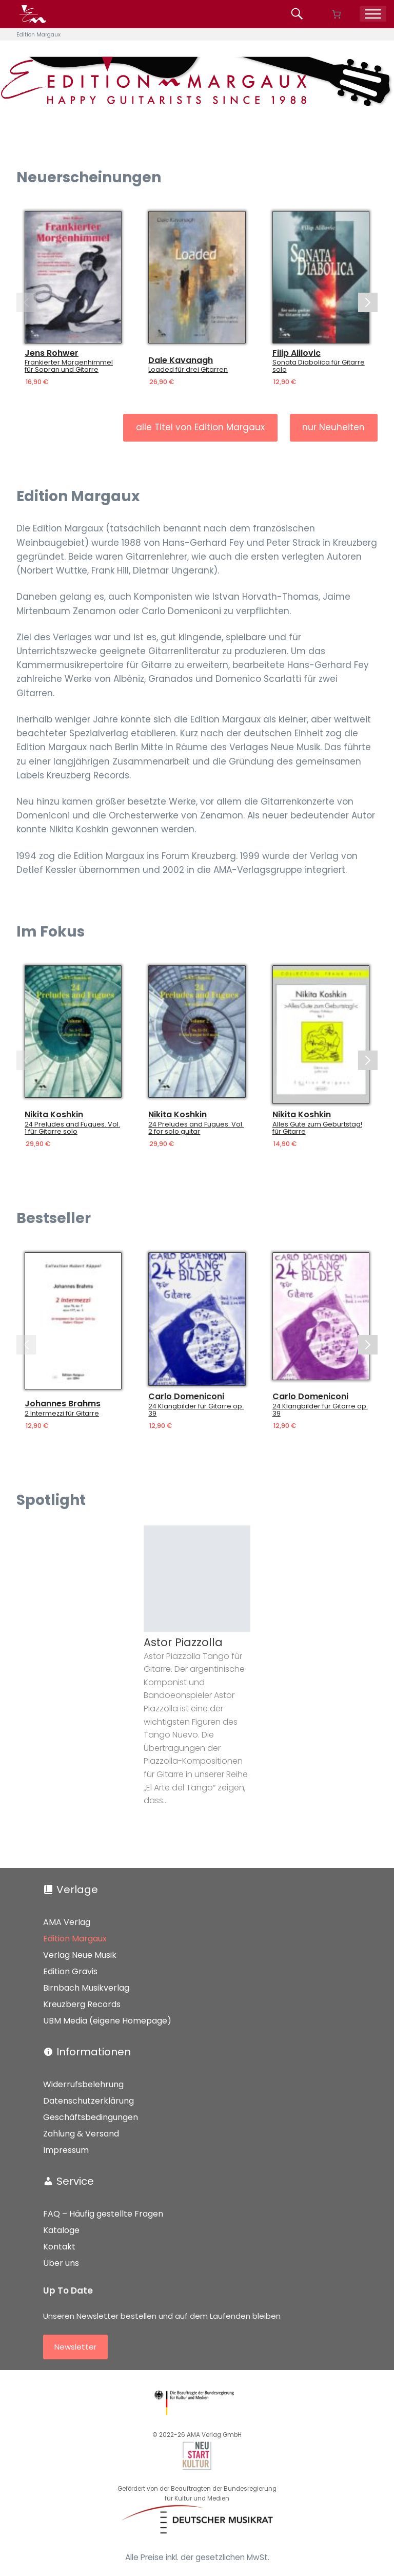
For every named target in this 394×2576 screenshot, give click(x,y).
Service (75, 2181)
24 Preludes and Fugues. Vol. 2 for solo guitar (196, 1128)
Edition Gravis (70, 1971)
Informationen (93, 2052)
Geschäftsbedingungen (90, 2117)
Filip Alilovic (296, 353)
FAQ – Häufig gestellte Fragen (103, 2214)
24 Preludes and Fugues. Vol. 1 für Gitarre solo (72, 1128)
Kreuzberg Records (82, 2004)
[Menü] (373, 14)
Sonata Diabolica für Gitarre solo (318, 366)
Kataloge (61, 2230)
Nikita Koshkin (54, 1115)
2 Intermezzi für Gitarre (62, 1413)
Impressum (66, 2150)
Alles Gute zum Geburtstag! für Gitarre (317, 1128)
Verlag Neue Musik (79, 1955)
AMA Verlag (66, 1922)
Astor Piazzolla (183, 1642)
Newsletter (75, 2346)
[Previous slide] (26, 302)
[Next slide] (368, 302)
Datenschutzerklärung (88, 2101)
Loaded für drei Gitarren (188, 369)
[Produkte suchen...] (298, 14)
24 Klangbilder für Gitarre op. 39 (196, 1410)
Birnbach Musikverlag (86, 1988)
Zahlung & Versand (81, 2134)
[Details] (73, 277)
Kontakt (59, 2247)
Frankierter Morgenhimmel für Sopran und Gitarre (69, 366)
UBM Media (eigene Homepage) (107, 2021)
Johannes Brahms (63, 1403)
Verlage (77, 1889)
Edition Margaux (75, 1938)
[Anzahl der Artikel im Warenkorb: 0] (336, 14)
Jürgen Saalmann (65, 1642)
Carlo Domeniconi (186, 1396)
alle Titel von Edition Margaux (200, 427)
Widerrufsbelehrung (83, 2084)
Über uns (61, 2263)
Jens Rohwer (51, 353)
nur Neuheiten (333, 427)
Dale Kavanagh (180, 360)
